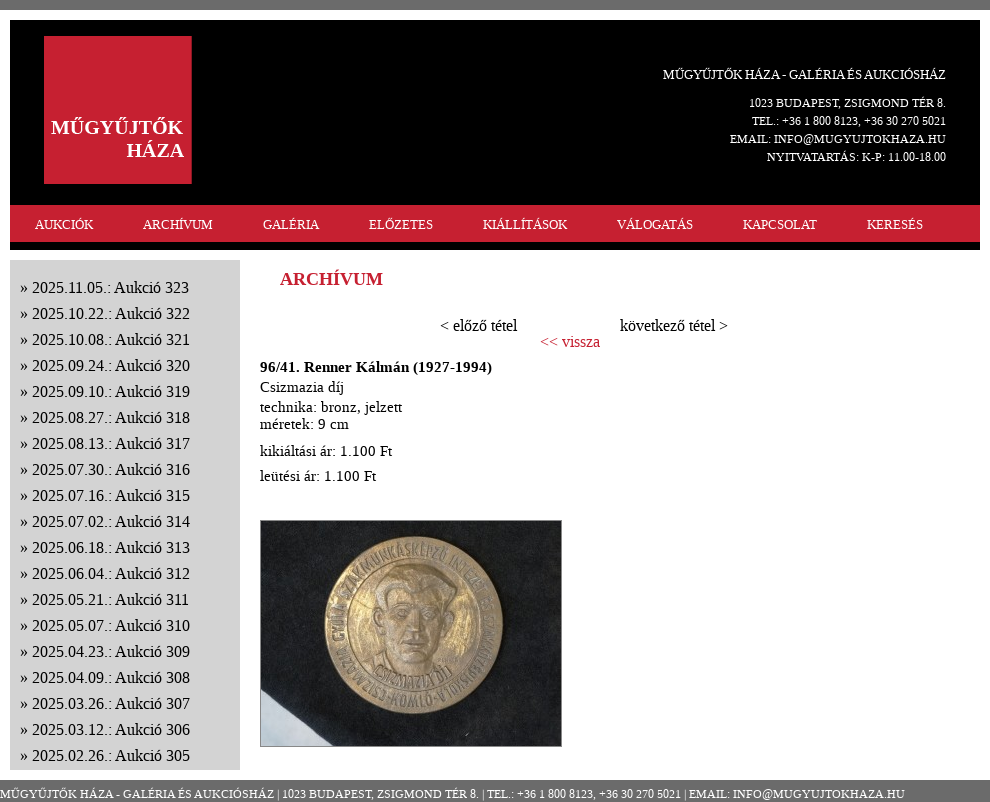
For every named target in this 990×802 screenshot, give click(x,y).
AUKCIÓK (64, 224)
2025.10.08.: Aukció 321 (111, 339)
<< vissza (570, 342)
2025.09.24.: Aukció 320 (111, 365)
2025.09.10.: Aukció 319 (111, 391)
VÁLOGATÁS (655, 224)
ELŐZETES (401, 224)
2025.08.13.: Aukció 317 (111, 443)
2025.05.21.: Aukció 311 (110, 599)
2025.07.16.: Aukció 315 (111, 495)
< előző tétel (478, 325)
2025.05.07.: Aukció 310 (111, 625)
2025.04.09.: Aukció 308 (111, 677)
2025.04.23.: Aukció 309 (111, 651)
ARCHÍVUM (178, 224)
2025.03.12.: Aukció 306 (111, 729)
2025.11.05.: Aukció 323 (110, 287)
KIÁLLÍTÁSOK (525, 224)
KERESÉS (895, 224)
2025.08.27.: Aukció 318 (111, 417)
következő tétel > (674, 325)
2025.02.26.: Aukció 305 (111, 755)
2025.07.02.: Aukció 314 (111, 521)
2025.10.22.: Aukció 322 (111, 313)
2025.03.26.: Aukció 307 (111, 703)
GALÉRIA (291, 224)
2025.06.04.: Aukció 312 (111, 573)
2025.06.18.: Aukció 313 (111, 547)
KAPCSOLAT (780, 224)
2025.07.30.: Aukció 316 (111, 469)
